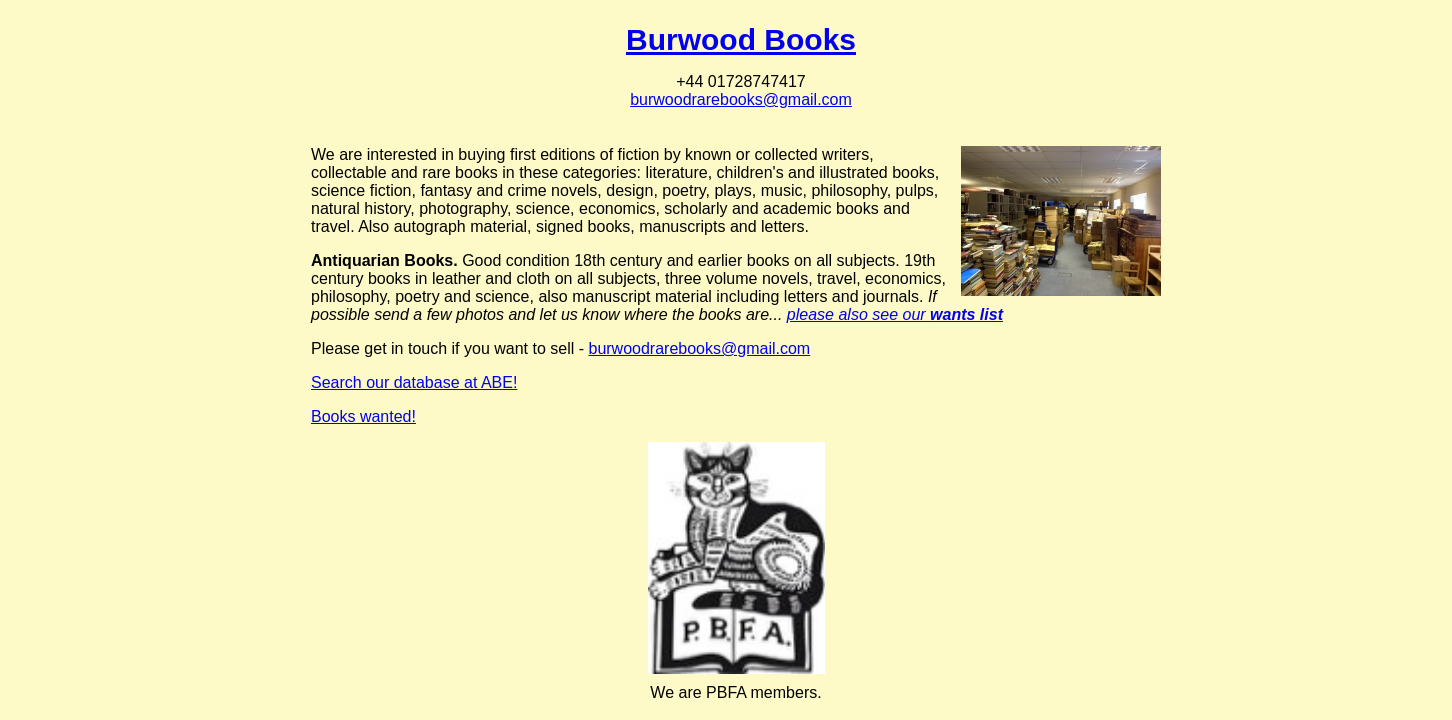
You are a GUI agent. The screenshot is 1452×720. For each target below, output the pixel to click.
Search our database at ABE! (414, 382)
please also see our (895, 314)
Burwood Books (741, 39)
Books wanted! (363, 416)
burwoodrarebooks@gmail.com (741, 99)
